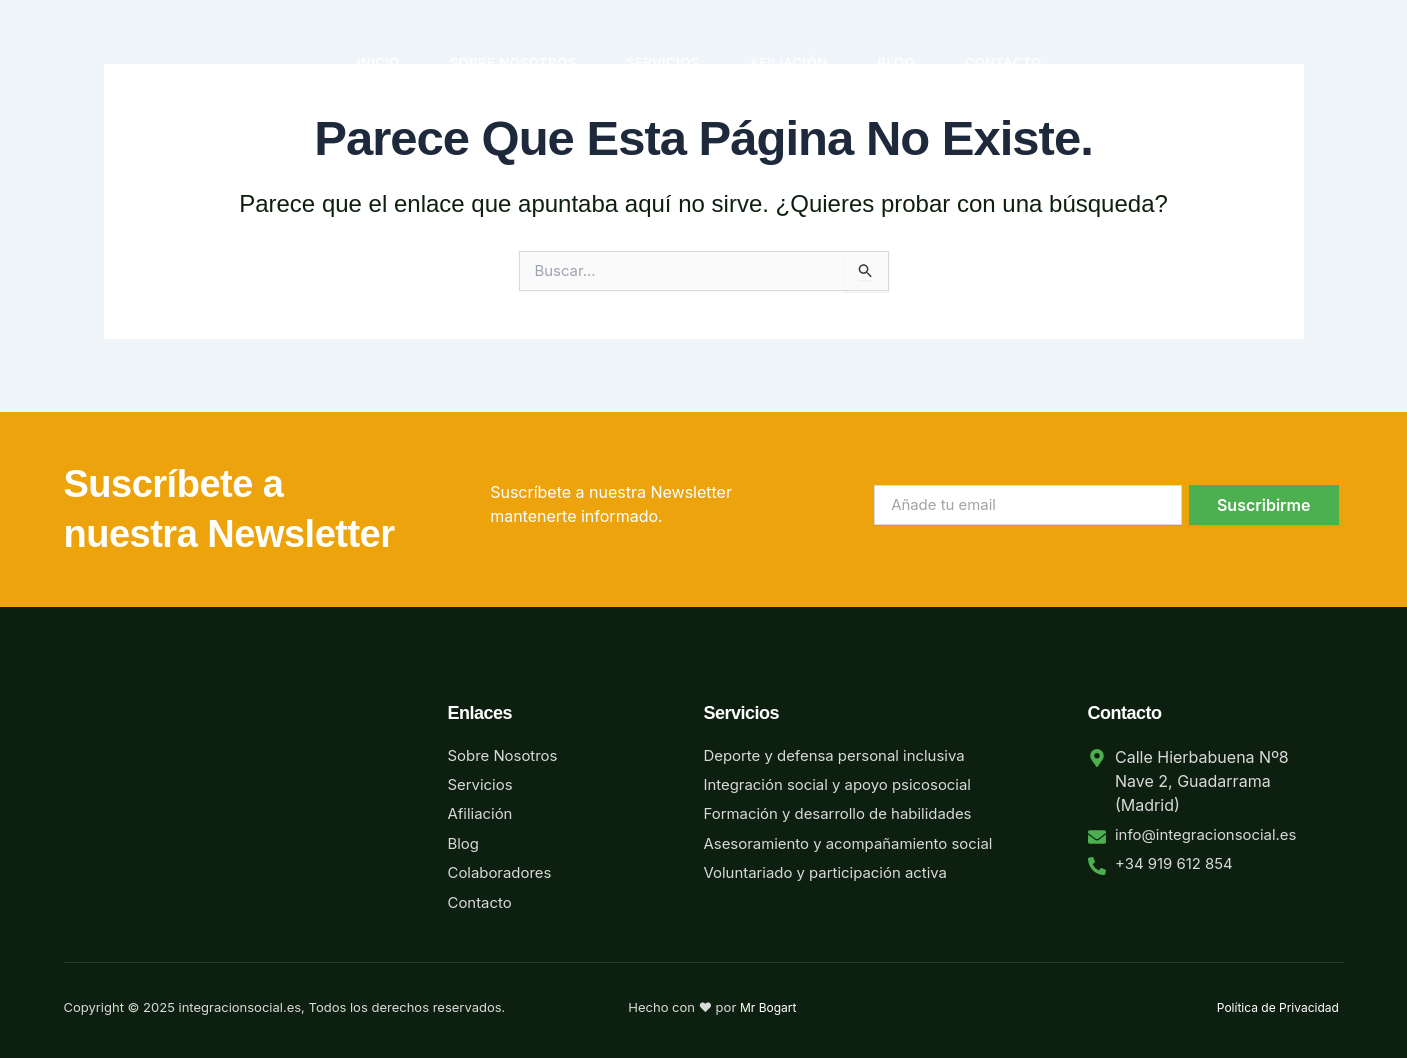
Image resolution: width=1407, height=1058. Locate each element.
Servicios (662, 62)
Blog (895, 62)
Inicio (378, 62)
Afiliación (789, 62)
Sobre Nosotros (513, 62)
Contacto (1003, 62)
